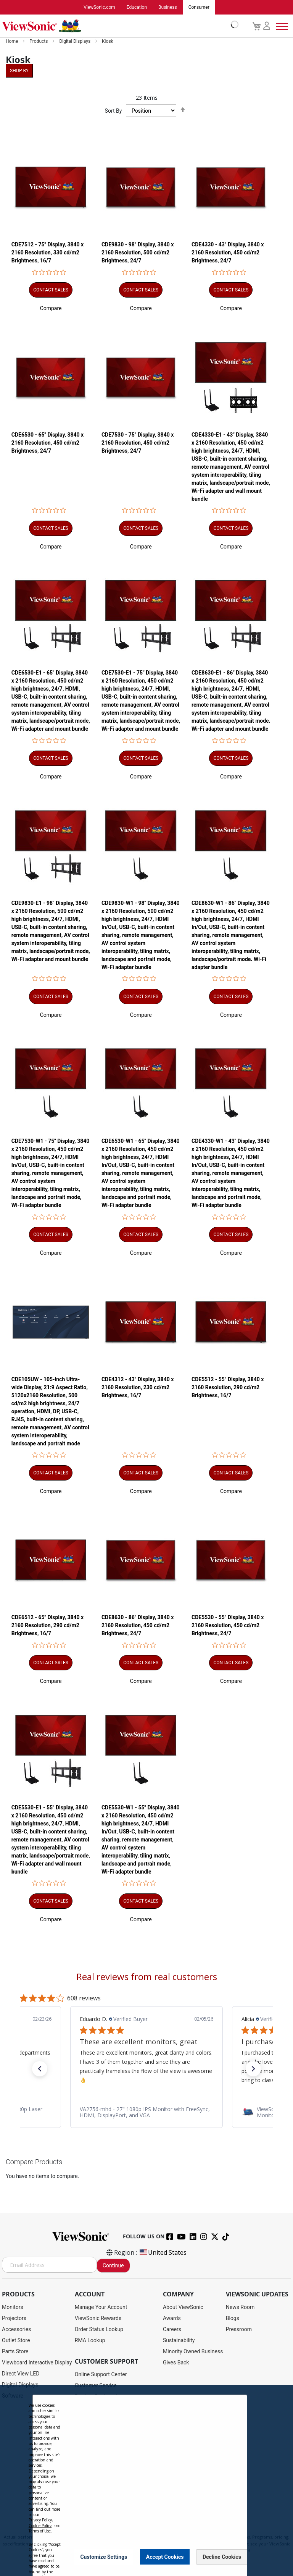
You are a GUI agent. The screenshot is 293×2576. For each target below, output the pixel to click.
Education (137, 7)
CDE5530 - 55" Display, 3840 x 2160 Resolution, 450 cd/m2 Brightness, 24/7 (228, 1628)
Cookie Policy (40, 2525)
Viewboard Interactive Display (37, 2362)
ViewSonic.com (99, 7)
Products (39, 41)
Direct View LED (20, 2374)
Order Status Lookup (99, 2329)
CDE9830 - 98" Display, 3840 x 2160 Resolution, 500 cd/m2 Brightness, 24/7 (137, 253)
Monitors (12, 2307)
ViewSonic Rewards (98, 2318)
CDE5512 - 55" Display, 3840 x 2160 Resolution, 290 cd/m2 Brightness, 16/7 (228, 1390)
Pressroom (239, 2329)
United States (162, 2252)
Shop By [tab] (19, 70)
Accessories (16, 2329)
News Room (240, 2307)
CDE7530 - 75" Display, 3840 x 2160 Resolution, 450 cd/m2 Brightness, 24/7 (137, 443)
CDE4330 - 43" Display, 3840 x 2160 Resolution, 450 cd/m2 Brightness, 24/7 (228, 253)
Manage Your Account (101, 2307)
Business (167, 7)
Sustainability (179, 2340)
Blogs (232, 2318)
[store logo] (118, 25)
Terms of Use (40, 2531)
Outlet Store (16, 2340)
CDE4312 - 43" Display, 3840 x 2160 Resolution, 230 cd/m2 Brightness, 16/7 (137, 1390)
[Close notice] (237, 2556)
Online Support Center (101, 2374)
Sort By (113, 111)
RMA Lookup (90, 2340)
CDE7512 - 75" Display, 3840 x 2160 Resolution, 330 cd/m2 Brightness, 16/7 (47, 253)
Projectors (14, 2318)
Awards (172, 2318)
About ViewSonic (183, 2307)
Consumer (198, 7)
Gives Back (176, 2362)
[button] (51, 309)
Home (12, 41)
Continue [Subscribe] (113, 2265)
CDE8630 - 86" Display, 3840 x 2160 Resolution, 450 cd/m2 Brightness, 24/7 (137, 1628)
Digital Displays (75, 41)
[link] (146, 2115)
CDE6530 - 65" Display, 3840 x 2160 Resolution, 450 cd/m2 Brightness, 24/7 (47, 443)
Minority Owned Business (193, 2351)
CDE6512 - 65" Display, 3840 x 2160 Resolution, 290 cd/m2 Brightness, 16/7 (47, 1628)
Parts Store (15, 2351)
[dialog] (146, 2480)
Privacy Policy (40, 2520)
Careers (172, 2329)
